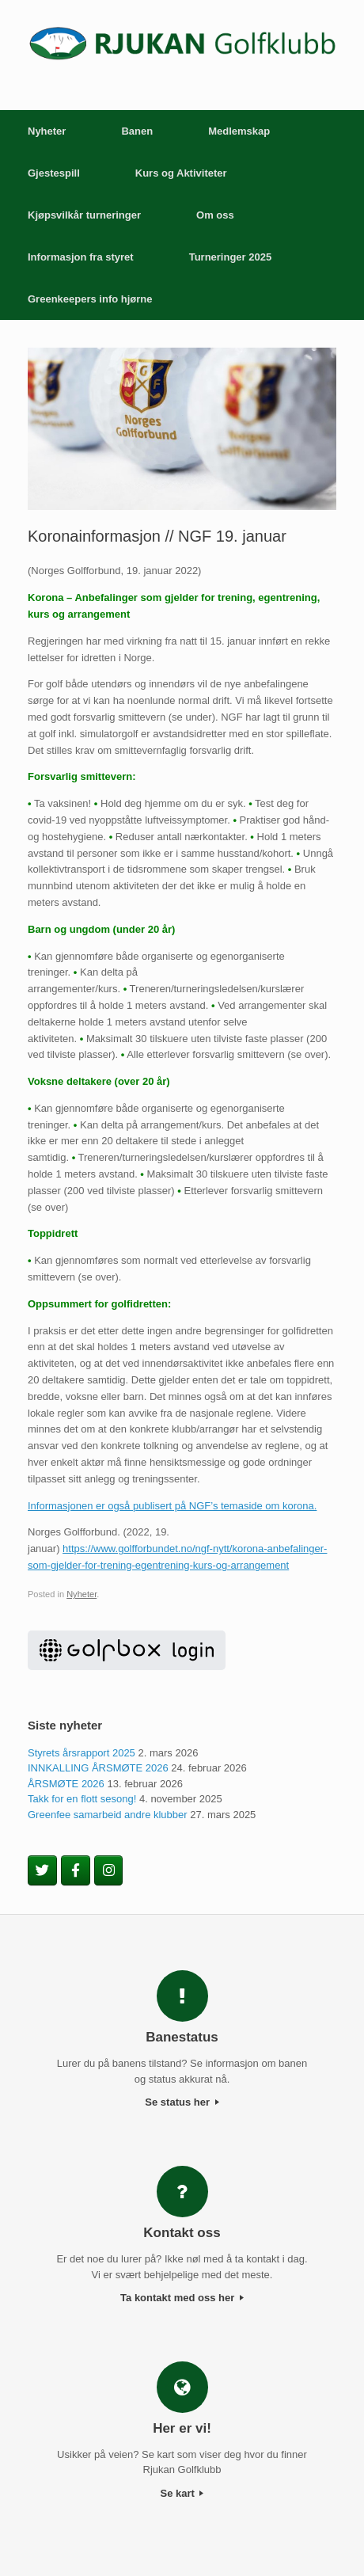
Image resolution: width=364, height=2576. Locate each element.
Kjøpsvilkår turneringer (84, 215)
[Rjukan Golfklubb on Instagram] (108, 1870)
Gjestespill (54, 173)
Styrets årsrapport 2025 (81, 1753)
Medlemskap (239, 131)
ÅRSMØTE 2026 (66, 1784)
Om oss (215, 215)
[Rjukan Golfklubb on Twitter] (42, 1870)
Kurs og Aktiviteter (181, 173)
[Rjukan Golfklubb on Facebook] (75, 1870)
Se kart (182, 2493)
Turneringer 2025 (230, 257)
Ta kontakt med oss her (182, 2298)
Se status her (181, 2102)
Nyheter (47, 131)
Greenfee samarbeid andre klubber (108, 1815)
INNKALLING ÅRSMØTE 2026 (98, 1768)
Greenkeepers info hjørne (90, 299)
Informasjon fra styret (81, 257)
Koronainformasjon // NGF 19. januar (157, 536)
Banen (137, 131)
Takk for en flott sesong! (82, 1799)
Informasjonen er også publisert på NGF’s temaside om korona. (172, 1506)
